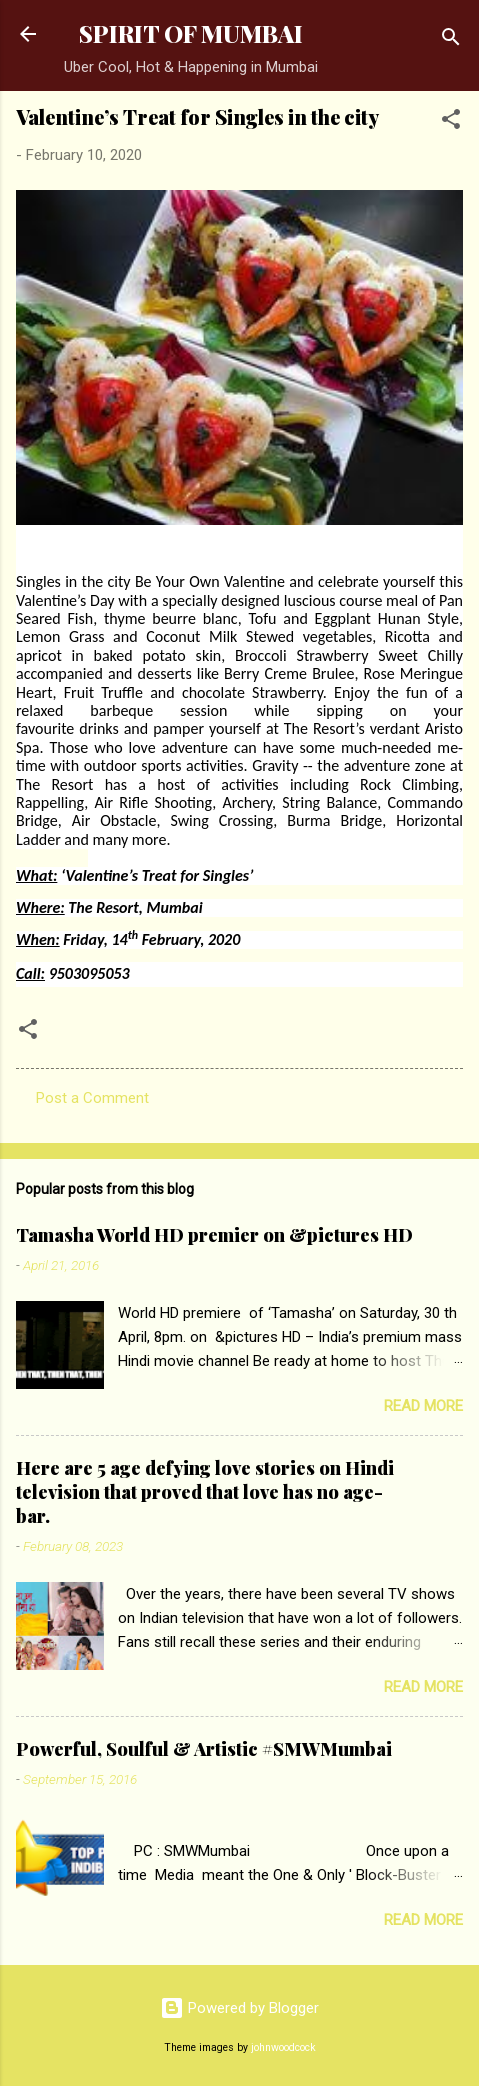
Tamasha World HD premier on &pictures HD (214, 1235)
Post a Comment (92, 1098)
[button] (451, 122)
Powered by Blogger (239, 2008)
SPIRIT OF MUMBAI (191, 33)
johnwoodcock (283, 2047)
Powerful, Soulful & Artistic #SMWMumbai (204, 1749)
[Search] (451, 40)
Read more (423, 1406)
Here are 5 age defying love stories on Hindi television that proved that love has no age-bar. (205, 1492)
